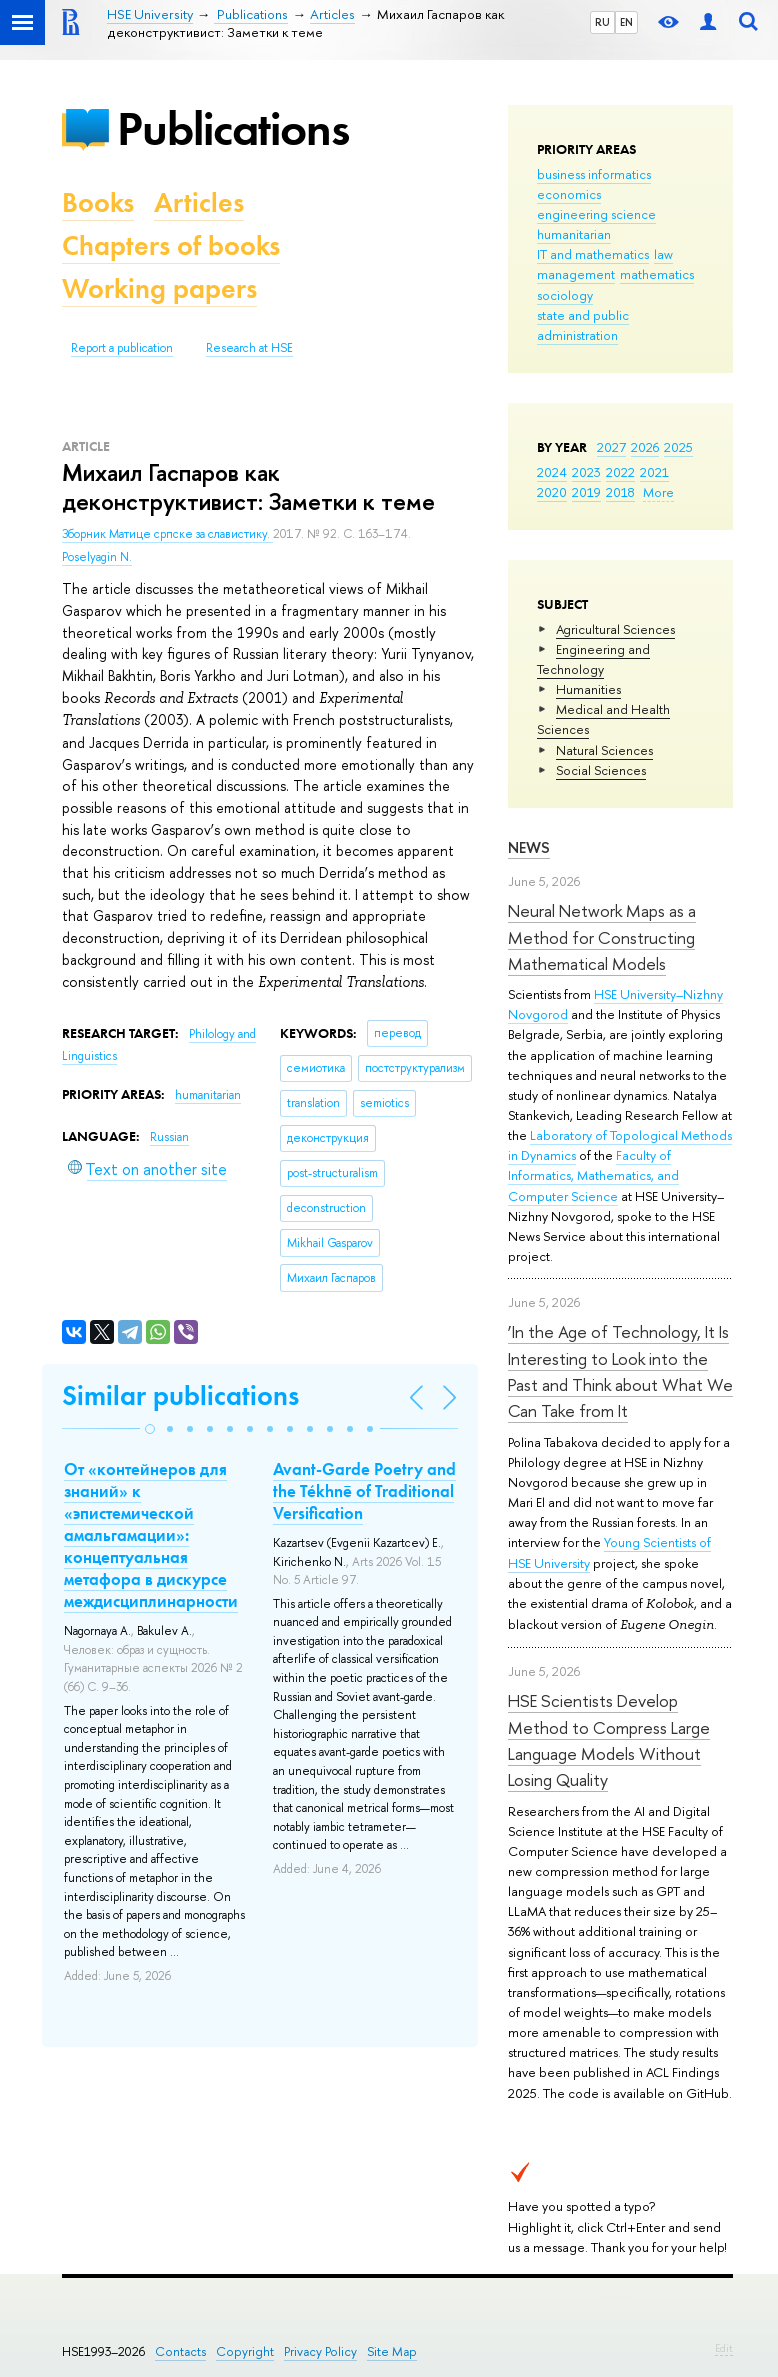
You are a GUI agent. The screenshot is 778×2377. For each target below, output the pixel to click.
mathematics (657, 274)
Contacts (180, 2351)
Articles (199, 202)
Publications (233, 128)
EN (626, 22)
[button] (150, 1429)
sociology (565, 295)
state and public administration (583, 325)
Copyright (245, 2351)
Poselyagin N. (97, 557)
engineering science (596, 214)
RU (602, 22)
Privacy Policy (320, 2351)
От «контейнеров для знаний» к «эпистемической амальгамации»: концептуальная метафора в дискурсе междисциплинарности (151, 1535)
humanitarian (574, 234)
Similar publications (180, 1395)
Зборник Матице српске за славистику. (167, 534)
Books (98, 202)
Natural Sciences (604, 750)
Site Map (392, 2351)
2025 (678, 447)
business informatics (594, 174)
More (658, 492)
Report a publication (122, 348)
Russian (169, 1137)
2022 (620, 472)
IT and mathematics (593, 254)
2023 (586, 472)
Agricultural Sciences (615, 629)
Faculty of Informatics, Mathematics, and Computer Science (593, 1175)
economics (569, 194)
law (663, 254)
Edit (724, 2348)
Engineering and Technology (593, 659)
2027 (611, 447)
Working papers (159, 288)
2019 (586, 492)
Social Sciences (601, 770)
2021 (654, 472)
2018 (620, 492)
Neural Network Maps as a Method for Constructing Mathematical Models (602, 937)
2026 (645, 447)
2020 (552, 492)
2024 (552, 472)
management (576, 274)
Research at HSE (249, 348)
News (529, 847)
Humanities (588, 689)
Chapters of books (171, 245)
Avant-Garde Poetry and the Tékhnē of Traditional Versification (364, 1491)
